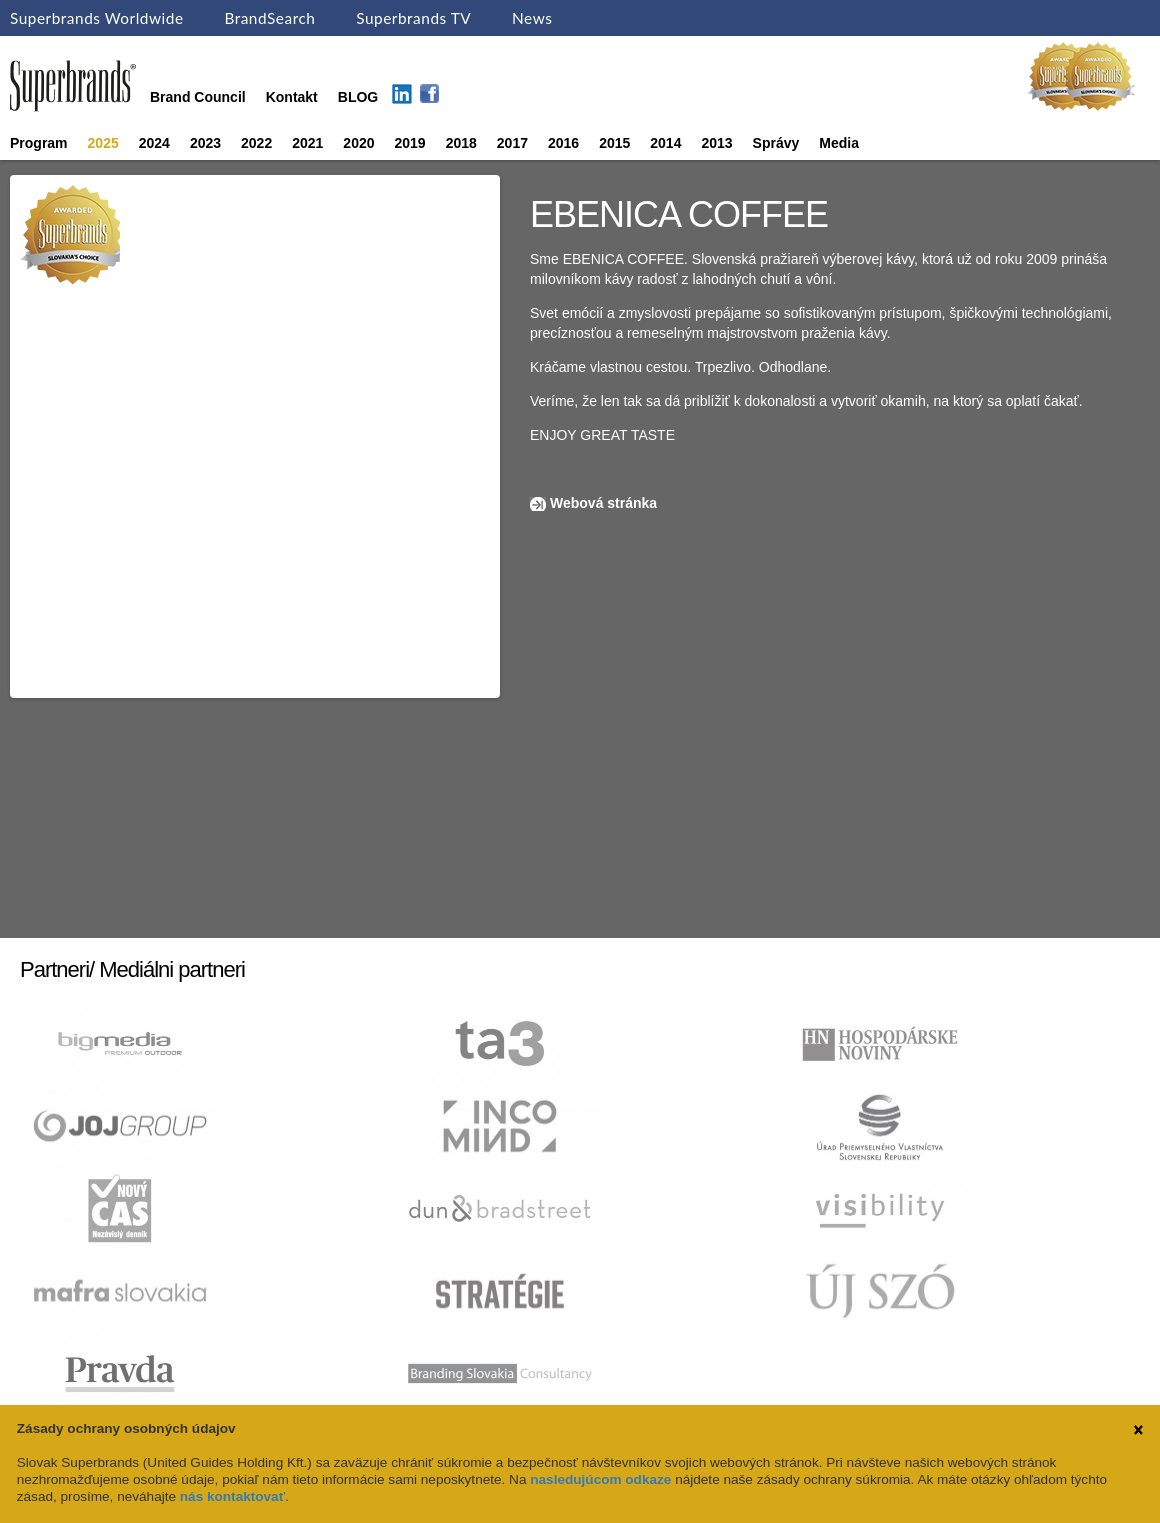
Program (39, 143)
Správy (776, 143)
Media (839, 143)
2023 (205, 143)
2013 (716, 143)
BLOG (358, 97)
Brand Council (198, 97)
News (532, 18)
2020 (358, 143)
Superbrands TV (413, 18)
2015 (614, 143)
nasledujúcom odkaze (600, 1479)
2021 (307, 143)
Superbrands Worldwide (97, 18)
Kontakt (292, 97)
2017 (512, 143)
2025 (103, 143)
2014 (665, 143)
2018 (461, 143)
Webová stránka (603, 503)
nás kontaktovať (232, 1496)
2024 (154, 143)
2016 (563, 143)
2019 (410, 143)
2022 (256, 143)
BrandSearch (269, 18)
